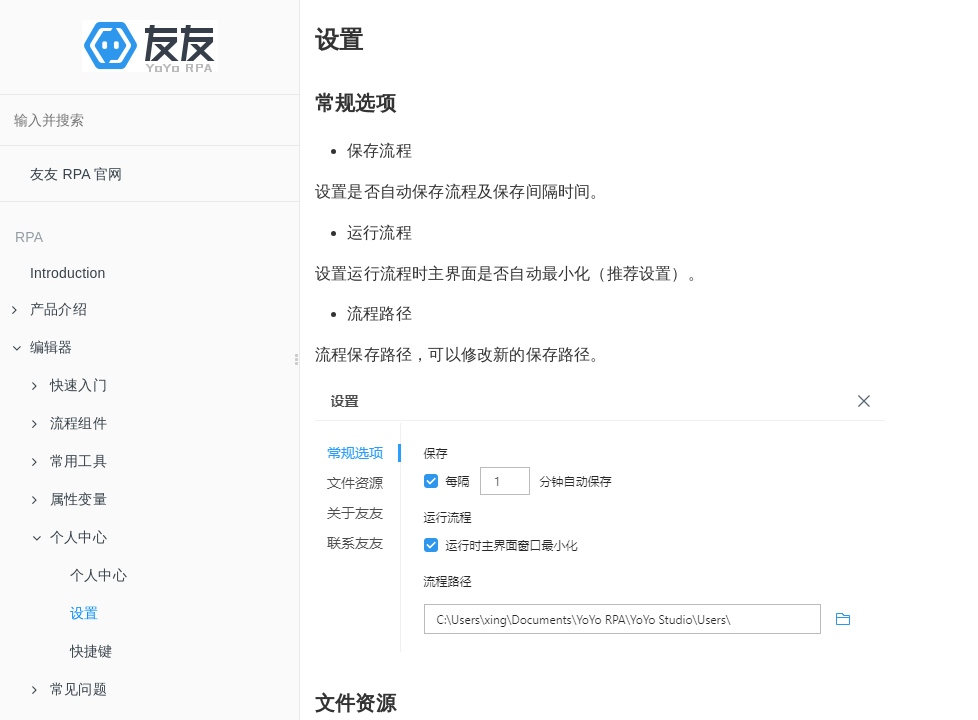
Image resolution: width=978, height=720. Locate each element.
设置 (84, 613)
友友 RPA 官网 (76, 174)
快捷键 (91, 651)
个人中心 (98, 575)
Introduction (68, 273)
